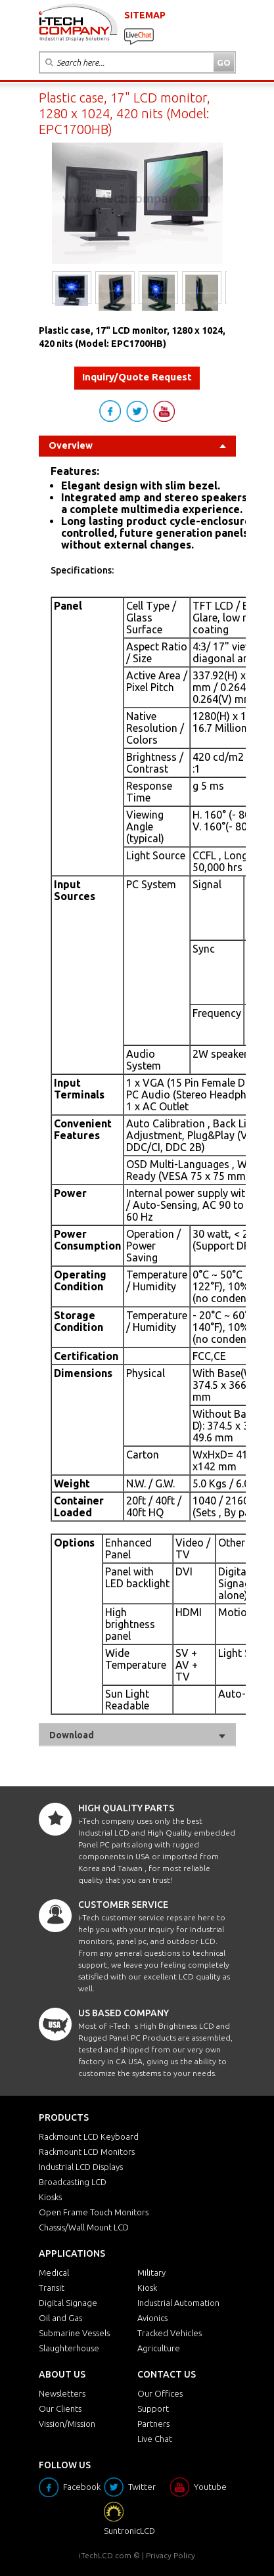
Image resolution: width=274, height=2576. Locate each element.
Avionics (152, 2317)
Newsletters (62, 2393)
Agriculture (158, 2348)
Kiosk (147, 2287)
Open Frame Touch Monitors (93, 2212)
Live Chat (154, 2438)
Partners (153, 2423)
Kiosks (50, 2197)
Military (151, 2272)
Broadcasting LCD (72, 2181)
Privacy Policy (170, 2555)
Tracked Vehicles (169, 2333)
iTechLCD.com (105, 2555)
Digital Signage (68, 2302)
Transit (51, 2287)
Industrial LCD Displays (81, 2166)
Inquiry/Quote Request (137, 376)
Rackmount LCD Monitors (87, 2151)
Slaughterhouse (69, 2348)
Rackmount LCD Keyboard (89, 2136)
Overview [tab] (137, 445)
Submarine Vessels (74, 2333)
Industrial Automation (178, 2302)
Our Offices (160, 2393)
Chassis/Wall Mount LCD (84, 2227)
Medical (54, 2272)
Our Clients (60, 2408)
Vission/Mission (67, 2423)
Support (153, 2408)
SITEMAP (145, 15)
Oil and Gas (60, 2317)
